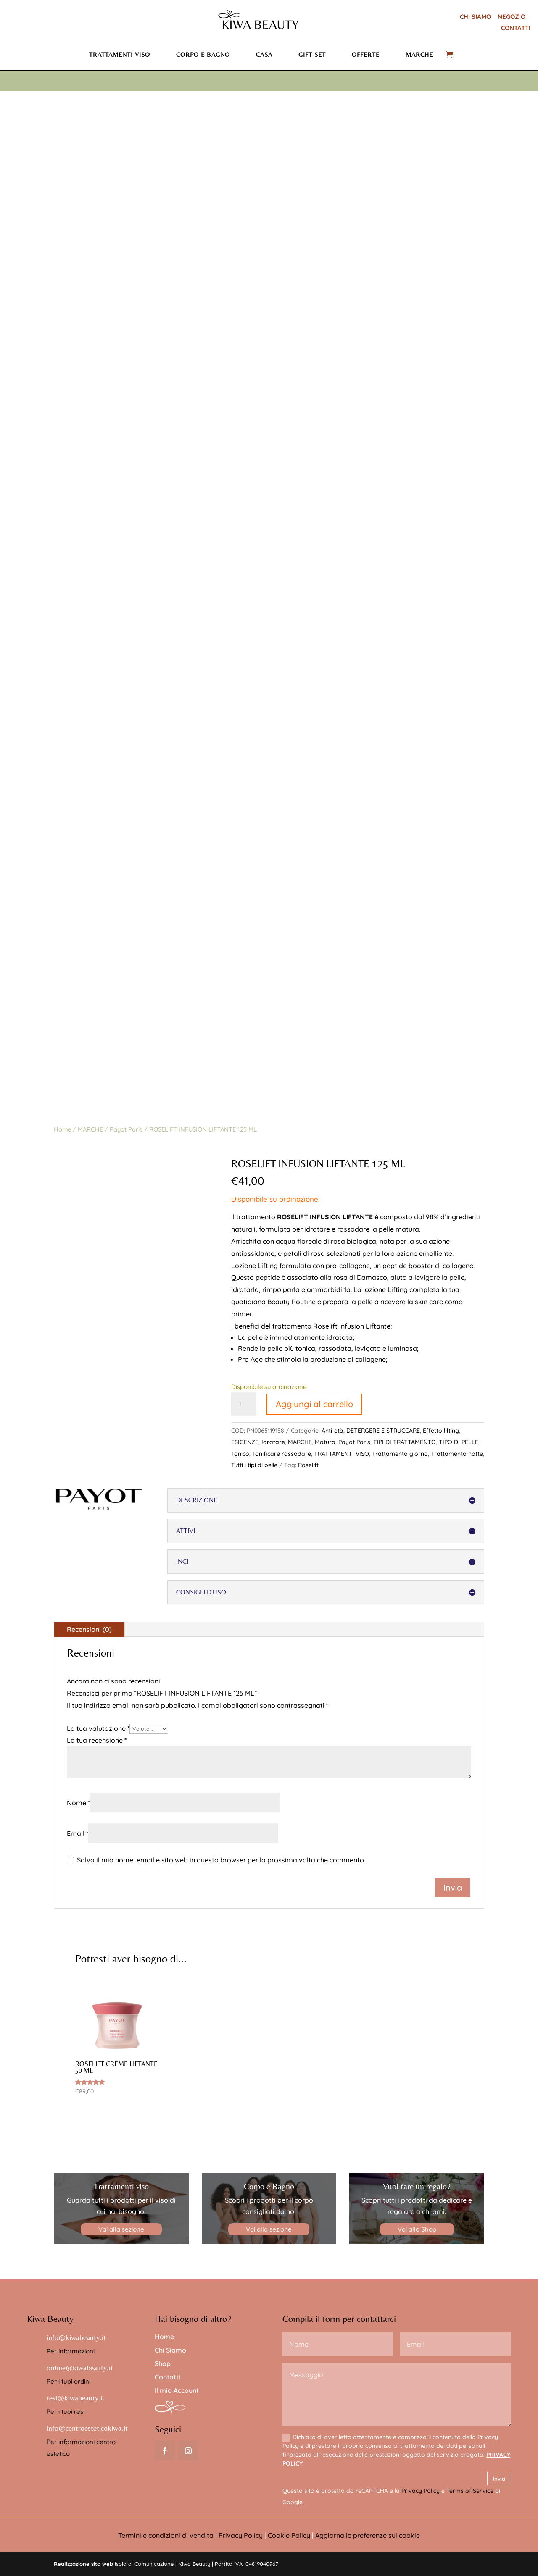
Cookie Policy (289, 2535)
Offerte (366, 54)
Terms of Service (469, 2491)
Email (77, 1833)
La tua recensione (97, 1740)
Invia (499, 2478)
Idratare (273, 1442)
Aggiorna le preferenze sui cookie (367, 2535)
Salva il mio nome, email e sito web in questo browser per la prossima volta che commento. (221, 1860)
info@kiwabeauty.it (76, 2337)
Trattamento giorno (400, 1453)
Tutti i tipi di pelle (254, 1465)
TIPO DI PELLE (458, 1442)
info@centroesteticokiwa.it (87, 2428)
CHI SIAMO (475, 17)
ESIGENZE (244, 1442)
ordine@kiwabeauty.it (80, 2367)
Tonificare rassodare (281, 1453)
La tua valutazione (98, 1728)
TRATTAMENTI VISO (341, 1453)
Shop (163, 2363)
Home (62, 1129)
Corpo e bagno (203, 54)
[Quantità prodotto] (243, 1404)
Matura (325, 1442)
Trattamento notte (457, 1453)
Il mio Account (177, 2390)
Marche (419, 54)
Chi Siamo (170, 2350)
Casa (264, 54)
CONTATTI (515, 28)
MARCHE (90, 1129)
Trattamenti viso (119, 54)
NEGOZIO (511, 17)
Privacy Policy (420, 2491)
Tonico (240, 1453)
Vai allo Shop (417, 2229)
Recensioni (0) (89, 1629)
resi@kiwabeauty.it (76, 2397)
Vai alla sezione (121, 2229)
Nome (78, 1803)
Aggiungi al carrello (314, 1404)
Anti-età (332, 1430)
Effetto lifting (441, 1430)
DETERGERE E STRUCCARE (383, 1430)
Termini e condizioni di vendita (166, 2535)
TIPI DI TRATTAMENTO (404, 1442)
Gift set (312, 54)
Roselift (308, 1465)
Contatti (167, 2377)
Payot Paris (126, 1129)
